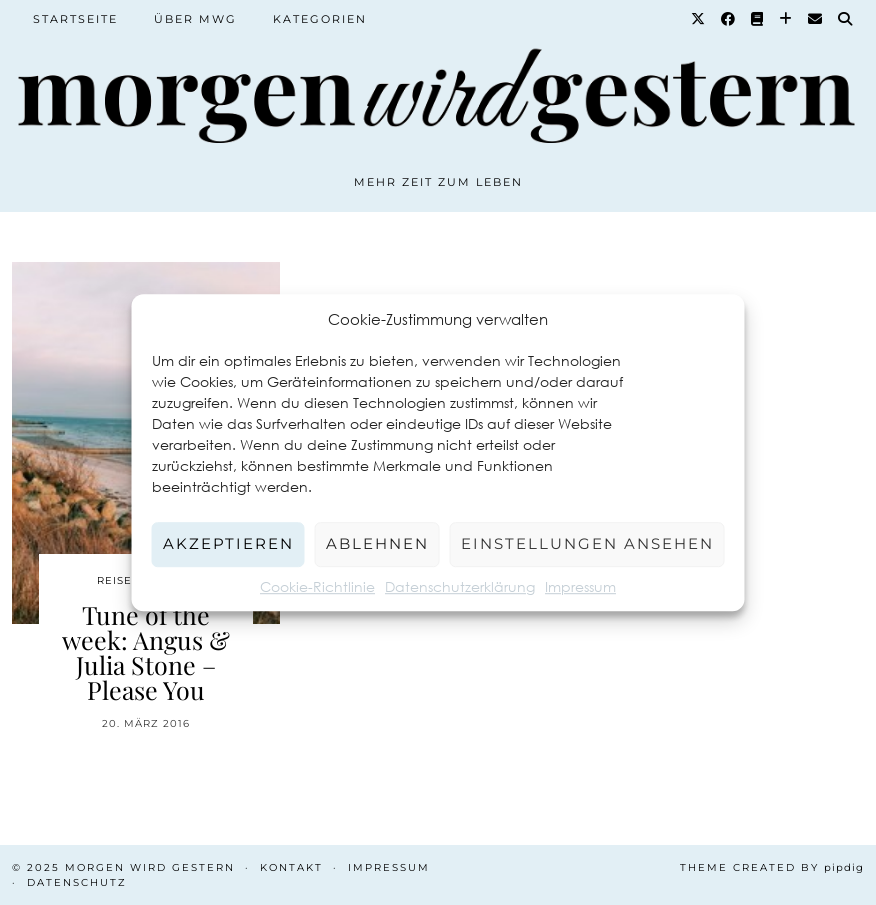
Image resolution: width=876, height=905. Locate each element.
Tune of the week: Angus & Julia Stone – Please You (146, 652)
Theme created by (772, 867)
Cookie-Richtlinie (317, 586)
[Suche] (846, 19)
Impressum (580, 586)
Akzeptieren (228, 543)
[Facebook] (729, 19)
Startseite (75, 19)
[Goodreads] (758, 19)
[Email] (816, 19)
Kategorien (320, 19)
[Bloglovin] (786, 19)
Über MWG (195, 19)
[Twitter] (699, 19)
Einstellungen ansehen (587, 543)
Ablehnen (377, 543)
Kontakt (291, 867)
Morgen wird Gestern (150, 867)
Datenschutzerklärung (460, 586)
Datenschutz (77, 882)
